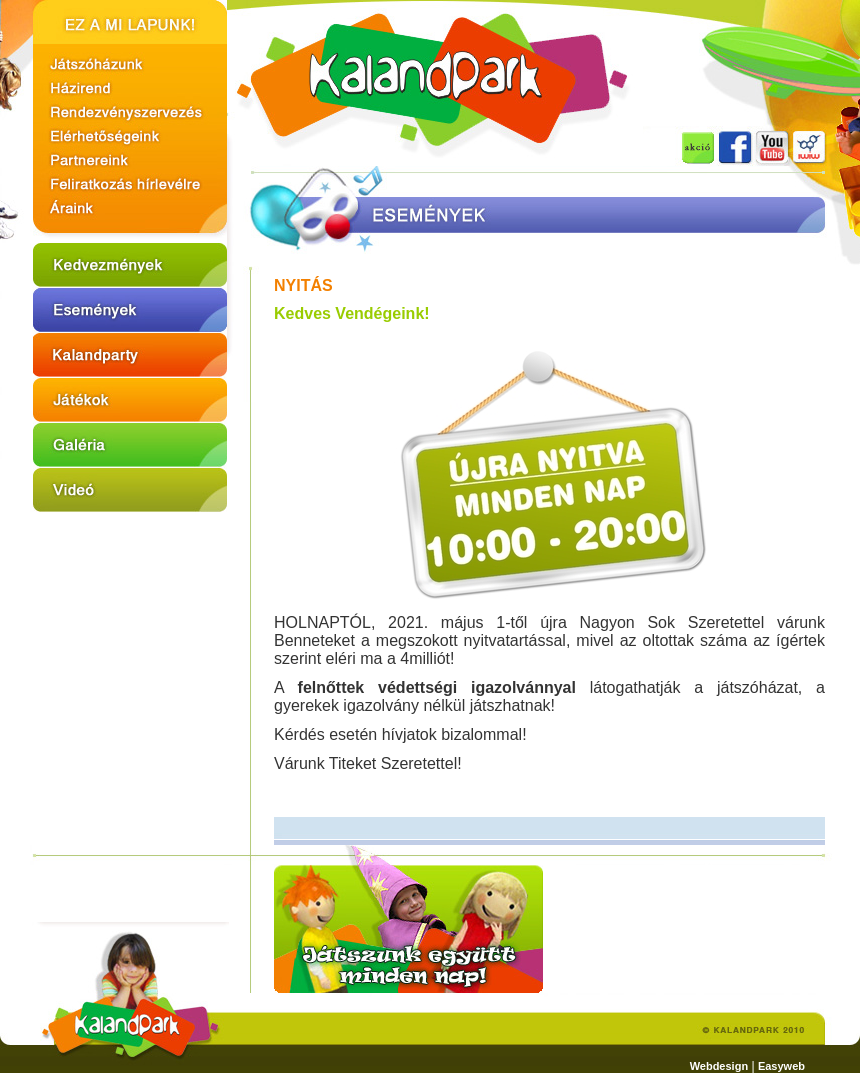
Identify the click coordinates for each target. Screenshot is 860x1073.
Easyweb (781, 1066)
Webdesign (719, 1066)
